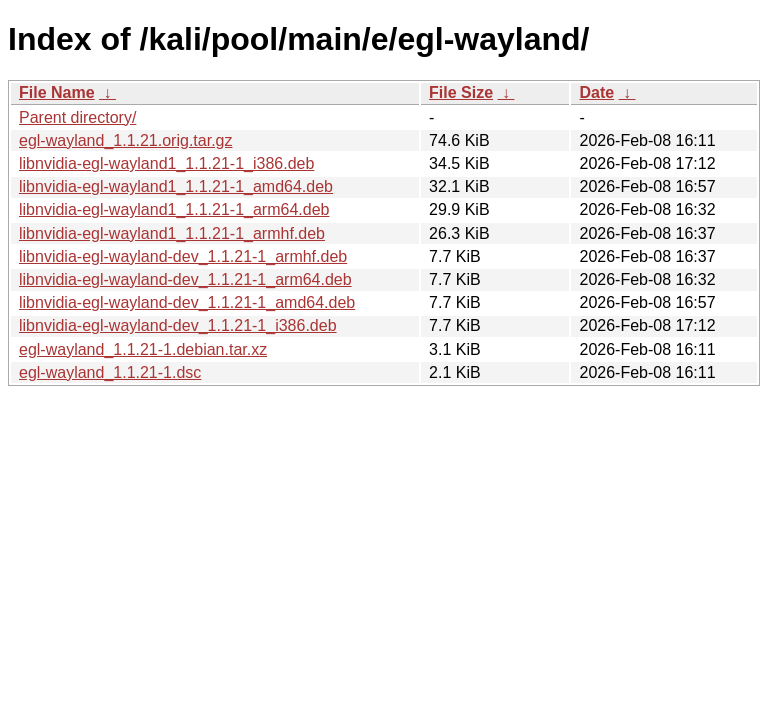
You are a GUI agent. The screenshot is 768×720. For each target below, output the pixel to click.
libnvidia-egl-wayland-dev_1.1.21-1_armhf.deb (183, 256)
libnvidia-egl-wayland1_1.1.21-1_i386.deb (166, 163)
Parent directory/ (77, 117)
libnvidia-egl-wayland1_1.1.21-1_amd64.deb (176, 186)
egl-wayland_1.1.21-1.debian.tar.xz (143, 349)
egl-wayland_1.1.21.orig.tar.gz (125, 140)
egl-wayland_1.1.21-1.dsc (110, 372)
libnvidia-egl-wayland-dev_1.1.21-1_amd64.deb (187, 302)
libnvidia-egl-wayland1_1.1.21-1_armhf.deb (172, 233)
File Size (461, 92)
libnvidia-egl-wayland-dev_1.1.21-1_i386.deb (178, 325)
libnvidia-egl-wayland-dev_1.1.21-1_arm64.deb (185, 279)
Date (596, 92)
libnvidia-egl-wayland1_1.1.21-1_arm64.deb (174, 209)
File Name (57, 92)
